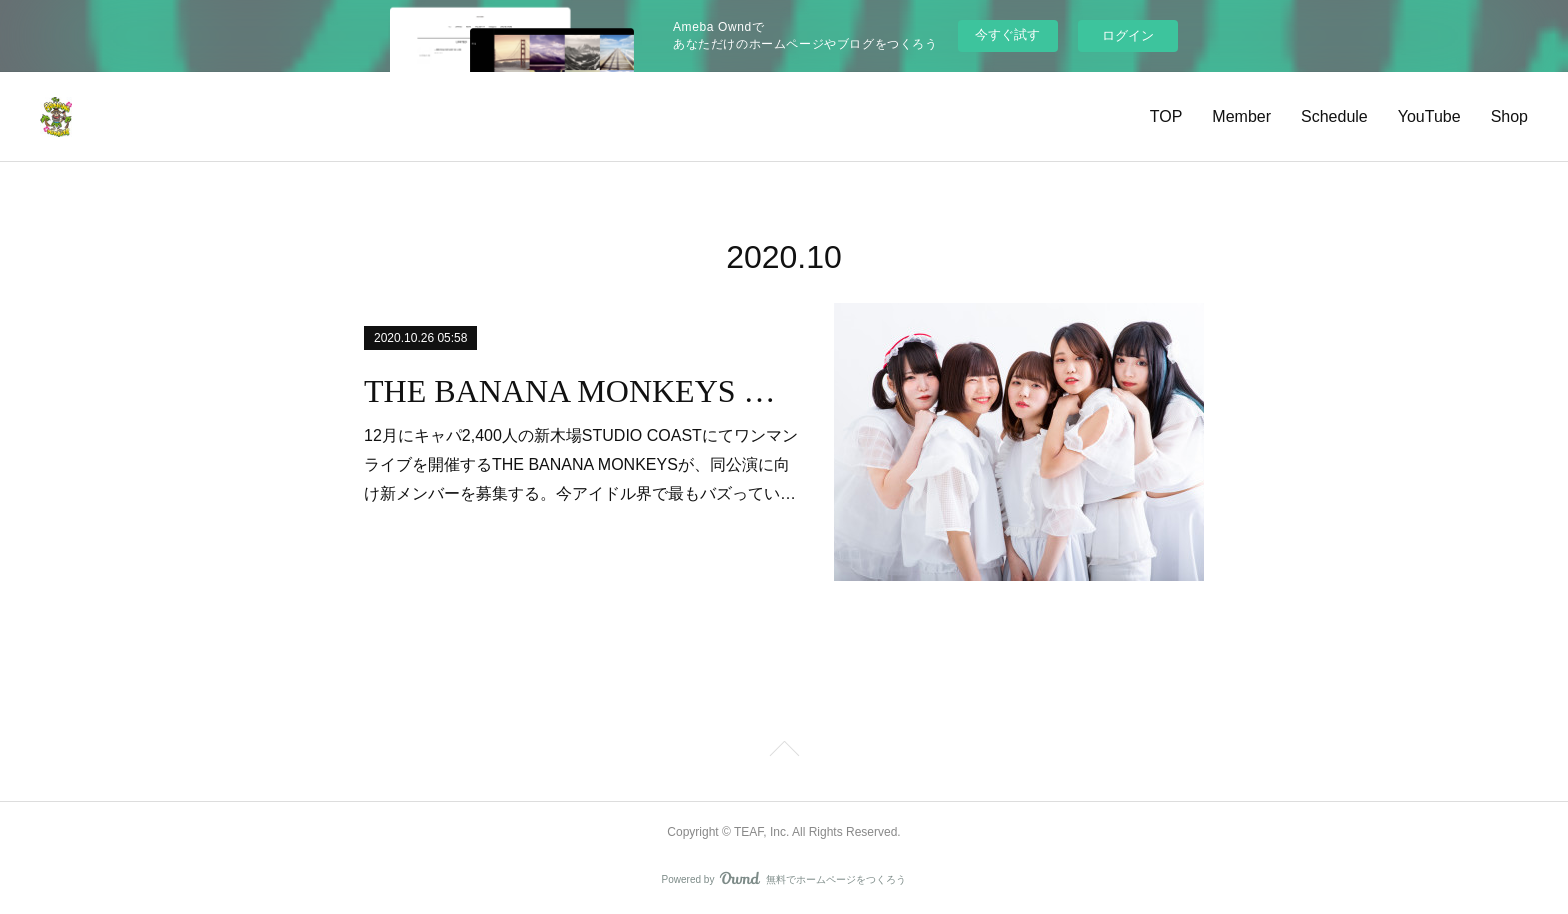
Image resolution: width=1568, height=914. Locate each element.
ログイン (1128, 35)
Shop (1509, 116)
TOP (1166, 116)
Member (1241, 116)
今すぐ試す (1007, 34)
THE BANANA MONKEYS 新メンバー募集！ (581, 391)
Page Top (784, 752)
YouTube (1429, 116)
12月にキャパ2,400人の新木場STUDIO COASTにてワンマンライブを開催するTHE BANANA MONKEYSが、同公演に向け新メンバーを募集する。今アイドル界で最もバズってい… (581, 464)
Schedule (1334, 116)
